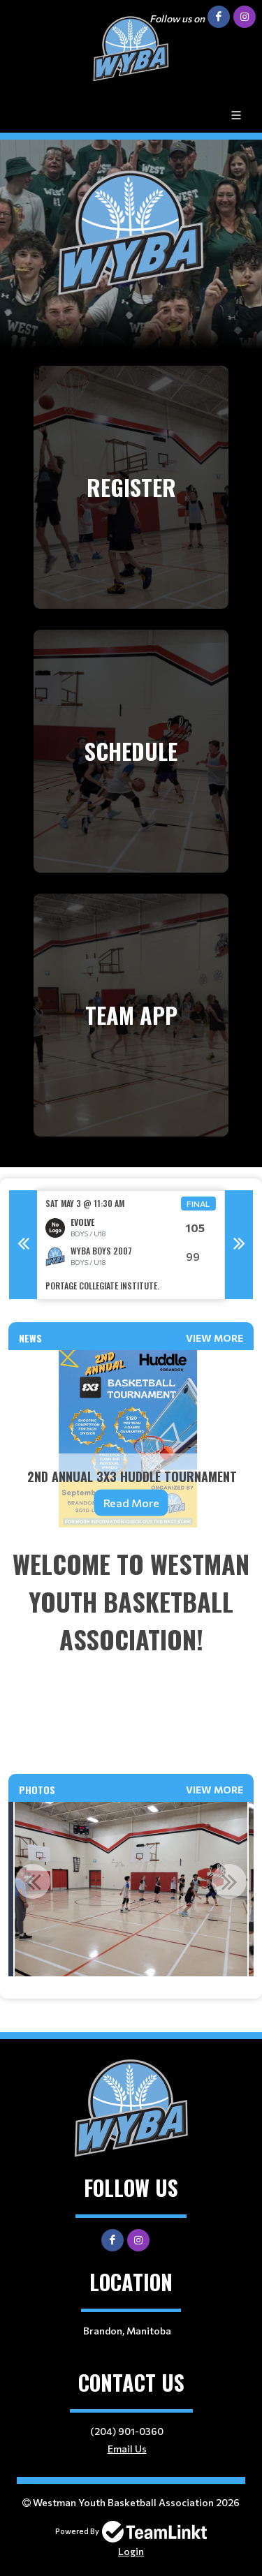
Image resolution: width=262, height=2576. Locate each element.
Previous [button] (23, 1244)
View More (214, 1338)
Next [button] (239, 1244)
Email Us (127, 2449)
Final (198, 1203)
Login (131, 2551)
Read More (131, 1502)
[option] (131, 1245)
